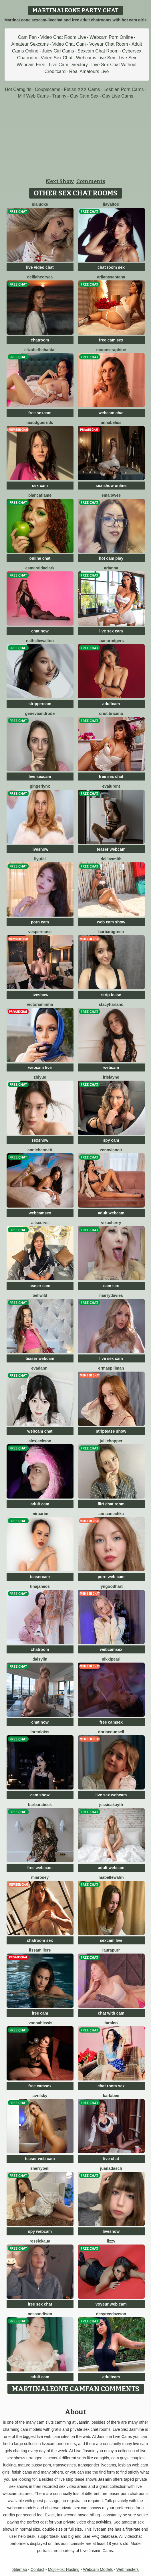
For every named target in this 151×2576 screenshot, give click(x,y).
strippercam (39, 703)
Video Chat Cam (69, 44)
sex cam (40, 485)
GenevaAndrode (40, 713)
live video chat (39, 267)
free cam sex (111, 340)
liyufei (39, 859)
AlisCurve (40, 1222)
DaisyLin (39, 1659)
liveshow (39, 849)
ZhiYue (40, 1077)
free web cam (40, 1867)
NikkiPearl (111, 1659)
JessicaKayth (111, 1804)
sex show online (111, 485)
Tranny (59, 96)
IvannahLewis (39, 2023)
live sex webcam (111, 1795)
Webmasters (127, 2569)
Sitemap (19, 2569)
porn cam (40, 922)
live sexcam (40, 776)
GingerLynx (40, 786)
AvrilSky (39, 2095)
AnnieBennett (39, 1150)
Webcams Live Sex (95, 57)
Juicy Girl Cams (58, 50)
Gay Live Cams (117, 96)
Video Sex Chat (56, 57)
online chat (40, 558)
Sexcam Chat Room (98, 50)
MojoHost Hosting (64, 2569)
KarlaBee (111, 2095)
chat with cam (111, 2013)
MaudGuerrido (39, 422)
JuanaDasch (111, 2168)
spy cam (111, 1140)
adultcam (111, 703)
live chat (111, 2158)
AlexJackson (40, 1441)
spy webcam (40, 2231)
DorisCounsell (111, 1732)
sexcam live (111, 1940)
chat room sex (111, 267)
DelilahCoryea (40, 277)
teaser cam (39, 1285)
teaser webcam (111, 849)
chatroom (40, 340)
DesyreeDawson (111, 2314)
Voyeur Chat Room (108, 44)
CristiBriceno (111, 713)
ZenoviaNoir (111, 1150)
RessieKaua (39, 2241)
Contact (37, 2569)
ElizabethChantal (39, 349)
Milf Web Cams (33, 96)
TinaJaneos (40, 1586)
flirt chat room (111, 1504)
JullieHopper (111, 1441)
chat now (40, 631)
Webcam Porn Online (111, 37)
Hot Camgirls (18, 89)
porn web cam (111, 1576)
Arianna (111, 568)
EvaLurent (111, 786)
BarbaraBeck (40, 1804)
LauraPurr (111, 1950)
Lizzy (111, 2241)
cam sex (111, 1285)
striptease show (111, 1431)
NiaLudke (40, 204)
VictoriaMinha (40, 1004)
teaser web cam (40, 2158)
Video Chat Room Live (63, 37)
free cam (40, 2013)
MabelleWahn (111, 1877)
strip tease (111, 994)
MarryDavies (111, 1295)
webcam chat (111, 413)
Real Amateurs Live (89, 71)
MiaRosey (40, 1877)
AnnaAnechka (111, 1513)
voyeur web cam (111, 2304)
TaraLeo (111, 2023)
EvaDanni (40, 1368)
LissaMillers (40, 1950)
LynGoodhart (111, 1586)
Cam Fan (27, 37)
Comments (90, 181)
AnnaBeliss (111, 422)
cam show (40, 1795)
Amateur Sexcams (30, 44)
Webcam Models (98, 2569)
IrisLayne (111, 1077)
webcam (111, 1067)
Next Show (60, 181)
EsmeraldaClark (40, 568)
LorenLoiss (39, 1732)
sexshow (39, 1140)
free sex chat (111, 776)
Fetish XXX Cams (82, 89)
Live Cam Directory (68, 64)
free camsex (111, 1722)
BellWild (40, 1295)
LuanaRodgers (111, 640)
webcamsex (40, 1213)
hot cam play (111, 558)
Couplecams (47, 89)
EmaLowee (111, 495)
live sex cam (111, 631)
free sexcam (39, 413)
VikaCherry (111, 1222)
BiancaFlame (39, 495)
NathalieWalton (40, 640)
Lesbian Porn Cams (124, 89)
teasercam (40, 1576)
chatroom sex (40, 1940)
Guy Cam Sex (84, 96)
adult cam (40, 1504)
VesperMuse (40, 931)
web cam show (111, 922)
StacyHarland (111, 1004)
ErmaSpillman (111, 1368)
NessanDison (40, 2314)
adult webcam (111, 1213)
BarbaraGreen (111, 931)
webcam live (40, 1067)
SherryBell (39, 2168)
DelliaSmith (111, 859)
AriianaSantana (111, 277)
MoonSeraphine (111, 349)
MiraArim (39, 1513)
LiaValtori (111, 204)
